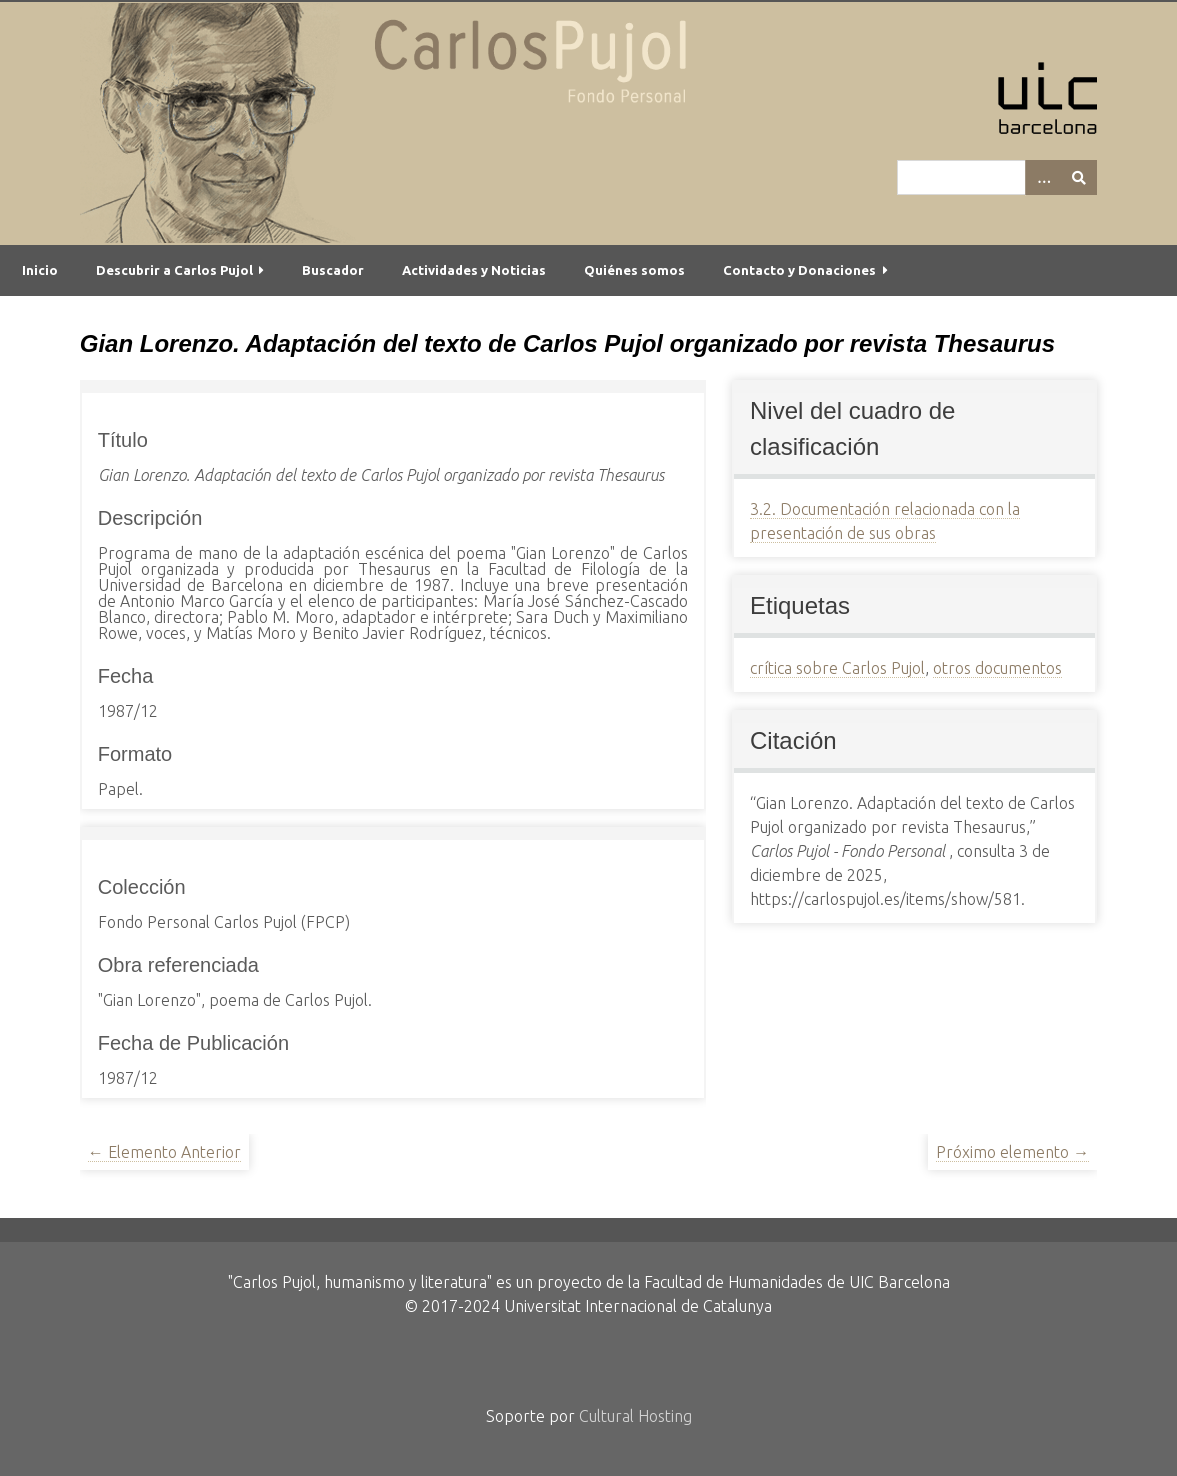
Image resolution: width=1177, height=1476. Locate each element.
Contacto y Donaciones (799, 270)
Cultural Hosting (635, 1416)
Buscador (333, 270)
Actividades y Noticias (474, 270)
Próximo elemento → (1012, 1152)
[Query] (997, 177)
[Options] (1043, 177)
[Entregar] (1079, 177)
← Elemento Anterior (164, 1152)
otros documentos (997, 668)
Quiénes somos (634, 270)
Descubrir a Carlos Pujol (174, 270)
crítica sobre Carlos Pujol (837, 668)
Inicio (40, 270)
